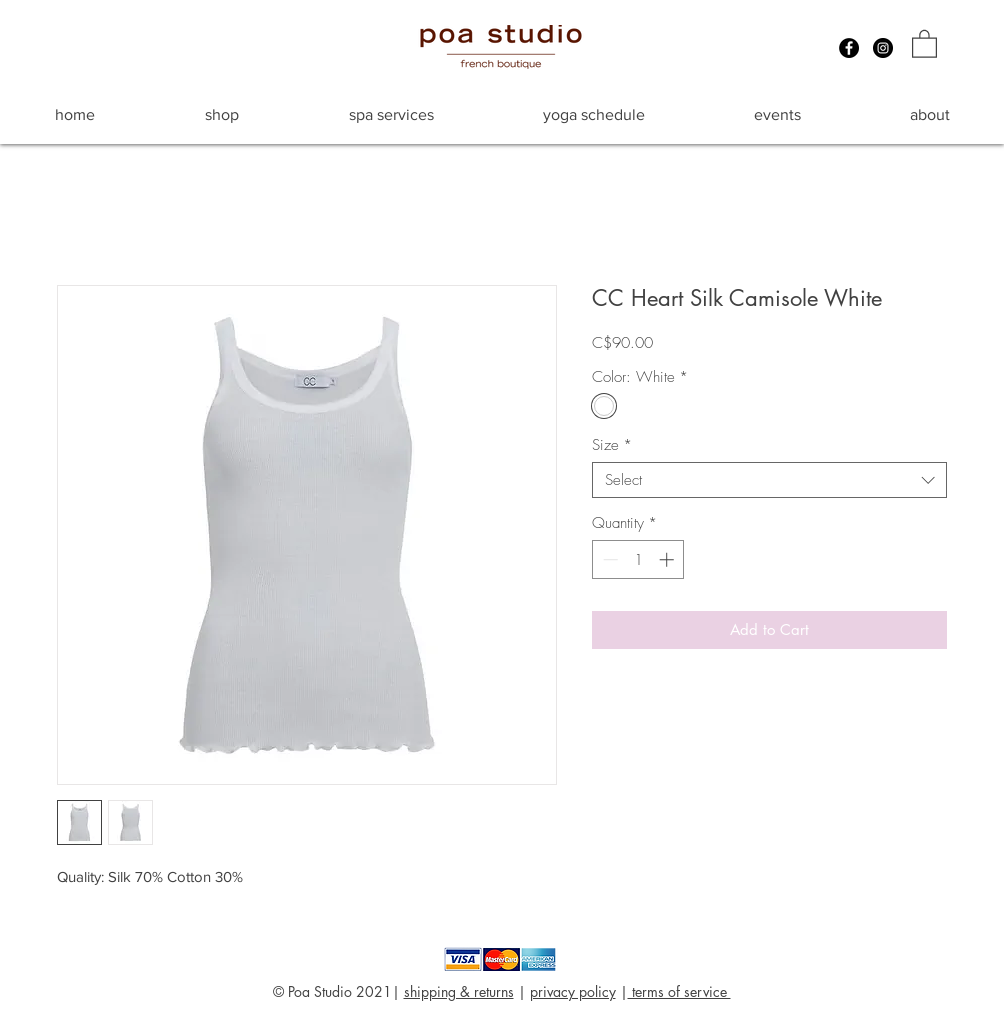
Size (612, 445)
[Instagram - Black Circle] (883, 48)
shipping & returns (459, 991)
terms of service (679, 991)
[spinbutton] (638, 559)
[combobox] (769, 480)
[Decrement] (608, 559)
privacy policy (573, 991)
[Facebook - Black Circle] (849, 48)
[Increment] (668, 559)
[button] (924, 43)
